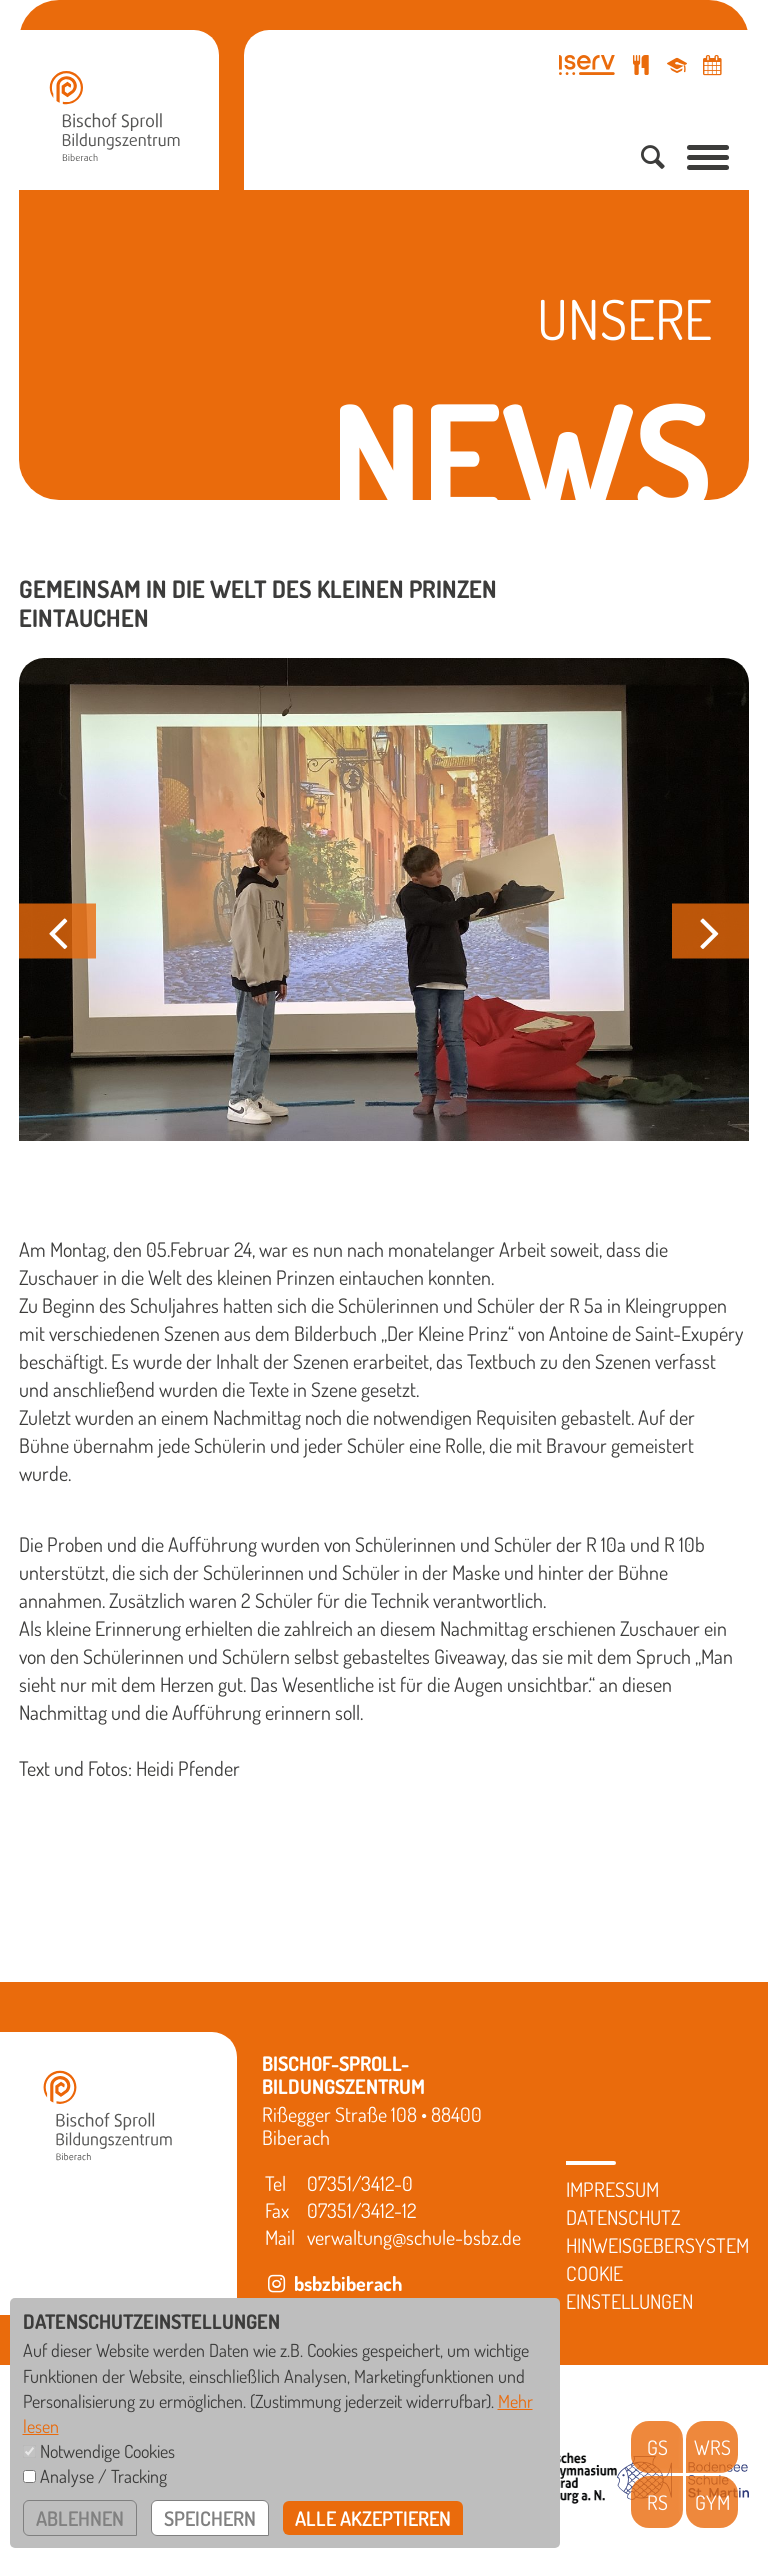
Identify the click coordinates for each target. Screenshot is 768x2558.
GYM (712, 2502)
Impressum (612, 2189)
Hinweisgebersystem (657, 2245)
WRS (712, 2447)
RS (657, 2502)
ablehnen (80, 2518)
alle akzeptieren (373, 2518)
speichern (210, 2518)
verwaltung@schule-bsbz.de (414, 2237)
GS (657, 2447)
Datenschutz (623, 2217)
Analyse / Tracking (103, 2476)
